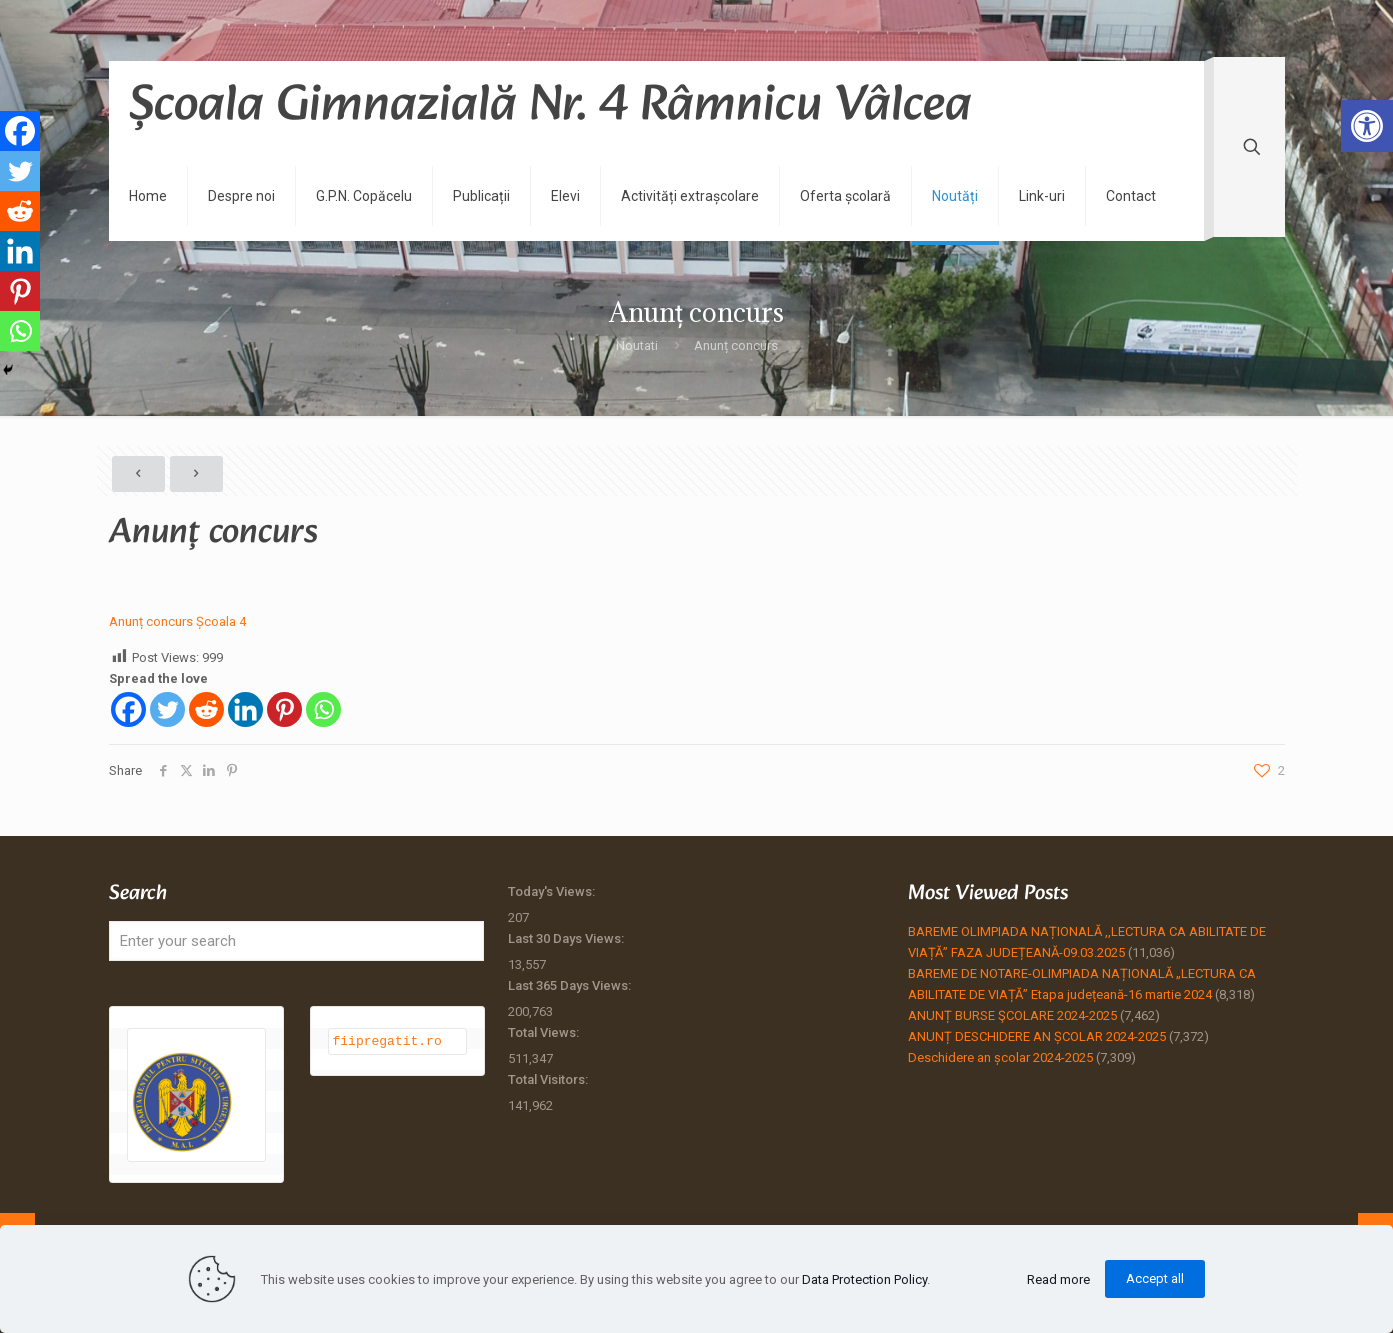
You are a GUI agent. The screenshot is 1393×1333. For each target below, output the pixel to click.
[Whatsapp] (323, 709)
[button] (1367, 126)
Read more (1058, 1279)
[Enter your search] (297, 941)
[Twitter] (167, 709)
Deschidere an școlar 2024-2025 (1000, 1057)
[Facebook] (128, 709)
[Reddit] (206, 709)
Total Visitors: (549, 1079)
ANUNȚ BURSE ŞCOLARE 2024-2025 (1012, 1015)
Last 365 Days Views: (571, 985)
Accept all (1155, 1278)
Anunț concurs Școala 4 (177, 621)
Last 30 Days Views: (567, 938)
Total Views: (545, 1032)
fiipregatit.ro (387, 1041)
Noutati (637, 345)
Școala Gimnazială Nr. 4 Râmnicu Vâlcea (550, 106)
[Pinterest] (284, 709)
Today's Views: (553, 891)
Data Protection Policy (864, 1279)
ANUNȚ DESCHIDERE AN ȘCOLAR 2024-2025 (1037, 1036)
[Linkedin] (245, 709)
